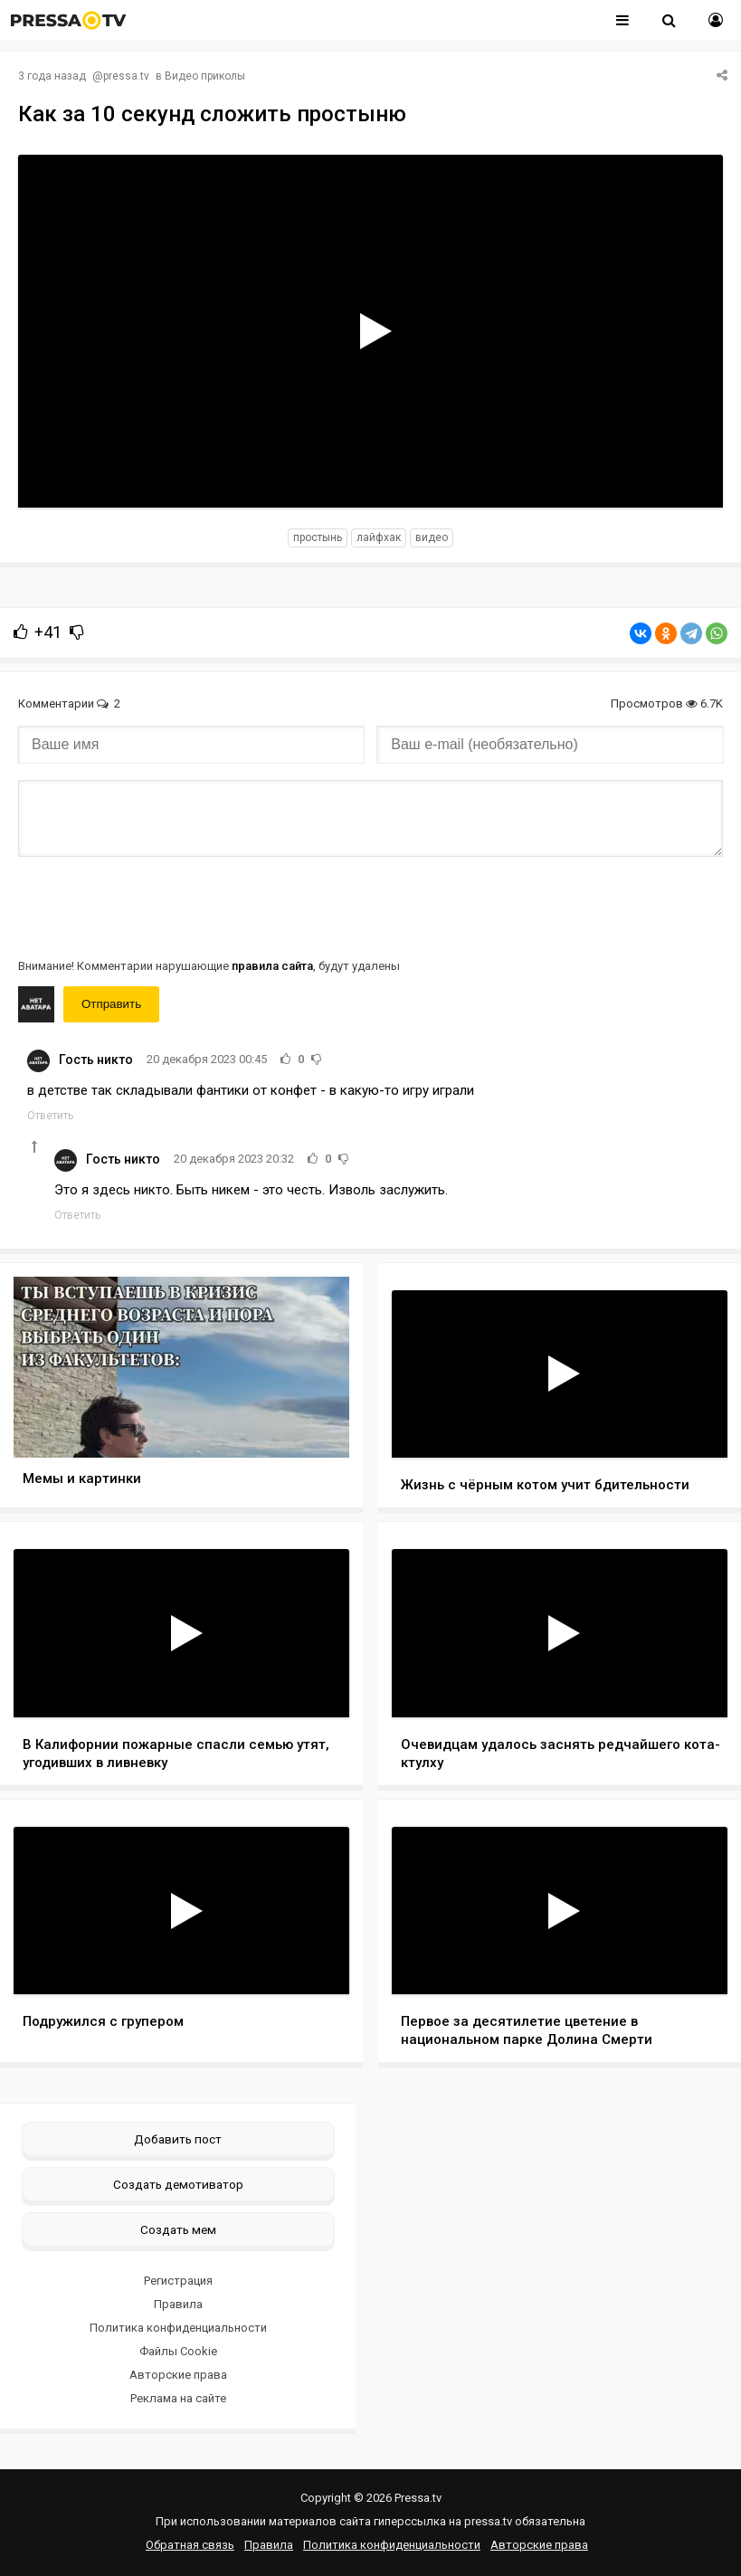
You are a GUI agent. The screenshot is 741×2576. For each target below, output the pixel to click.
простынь (317, 537)
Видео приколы (205, 76)
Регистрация (178, 2280)
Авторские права (178, 2374)
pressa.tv (126, 76)
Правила (178, 2304)
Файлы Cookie (178, 2351)
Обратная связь (190, 2545)
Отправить (111, 1004)
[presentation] (155, 905)
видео (431, 537)
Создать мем (178, 2229)
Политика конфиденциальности (178, 2327)
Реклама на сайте (178, 2398)
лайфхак (378, 537)
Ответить (50, 1115)
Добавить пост (178, 2139)
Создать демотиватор (178, 2184)
